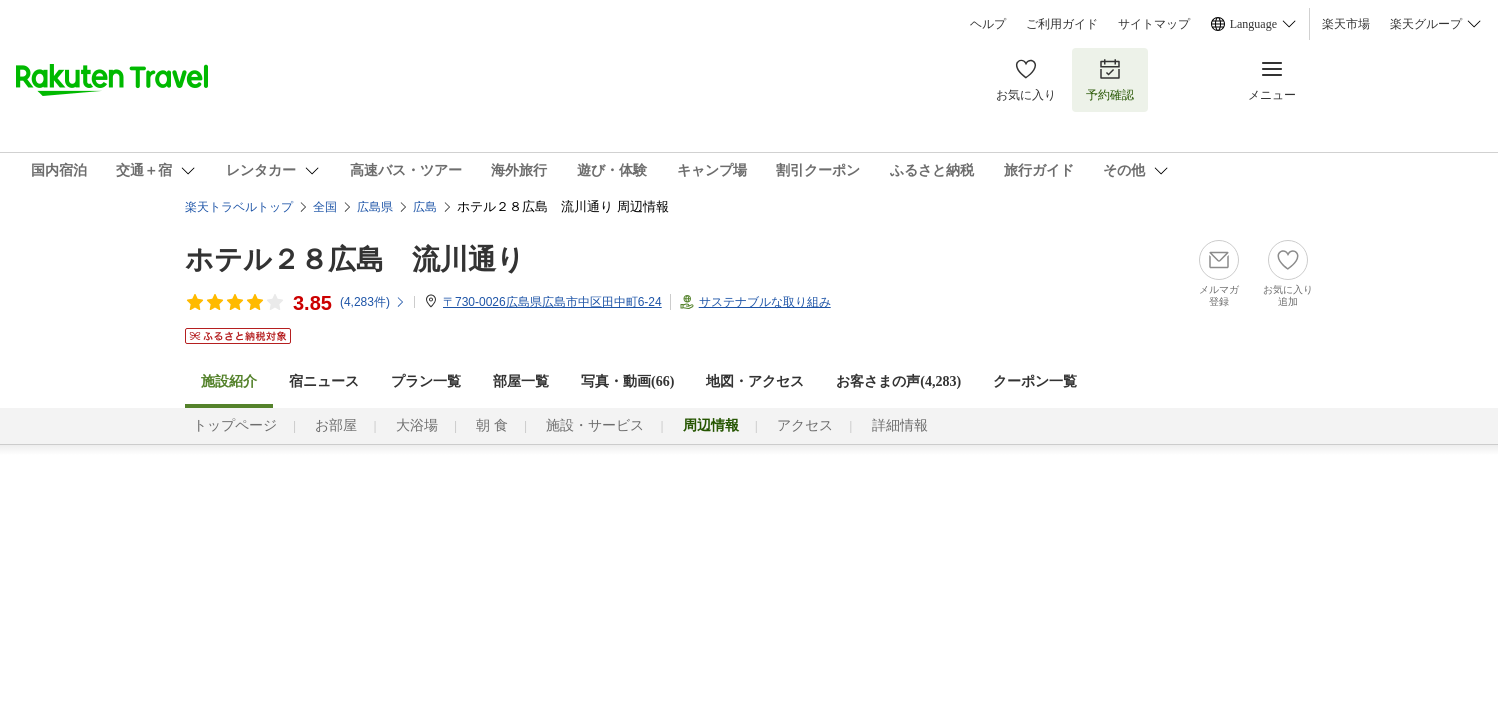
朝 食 (492, 425)
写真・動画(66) (627, 381)
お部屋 (336, 425)
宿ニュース (324, 381)
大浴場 (417, 425)
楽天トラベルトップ (239, 207)
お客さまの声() (898, 381)
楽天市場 (1346, 24)
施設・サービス (595, 425)
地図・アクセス (755, 381)
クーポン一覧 (1035, 381)
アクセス (805, 425)
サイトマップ (1154, 24)
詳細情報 (900, 425)
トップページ (235, 425)
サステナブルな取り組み (765, 302)
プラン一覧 (426, 381)
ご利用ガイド (1062, 24)
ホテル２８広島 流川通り (355, 259)
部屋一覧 (521, 381)
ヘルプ (988, 24)
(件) (373, 302)
